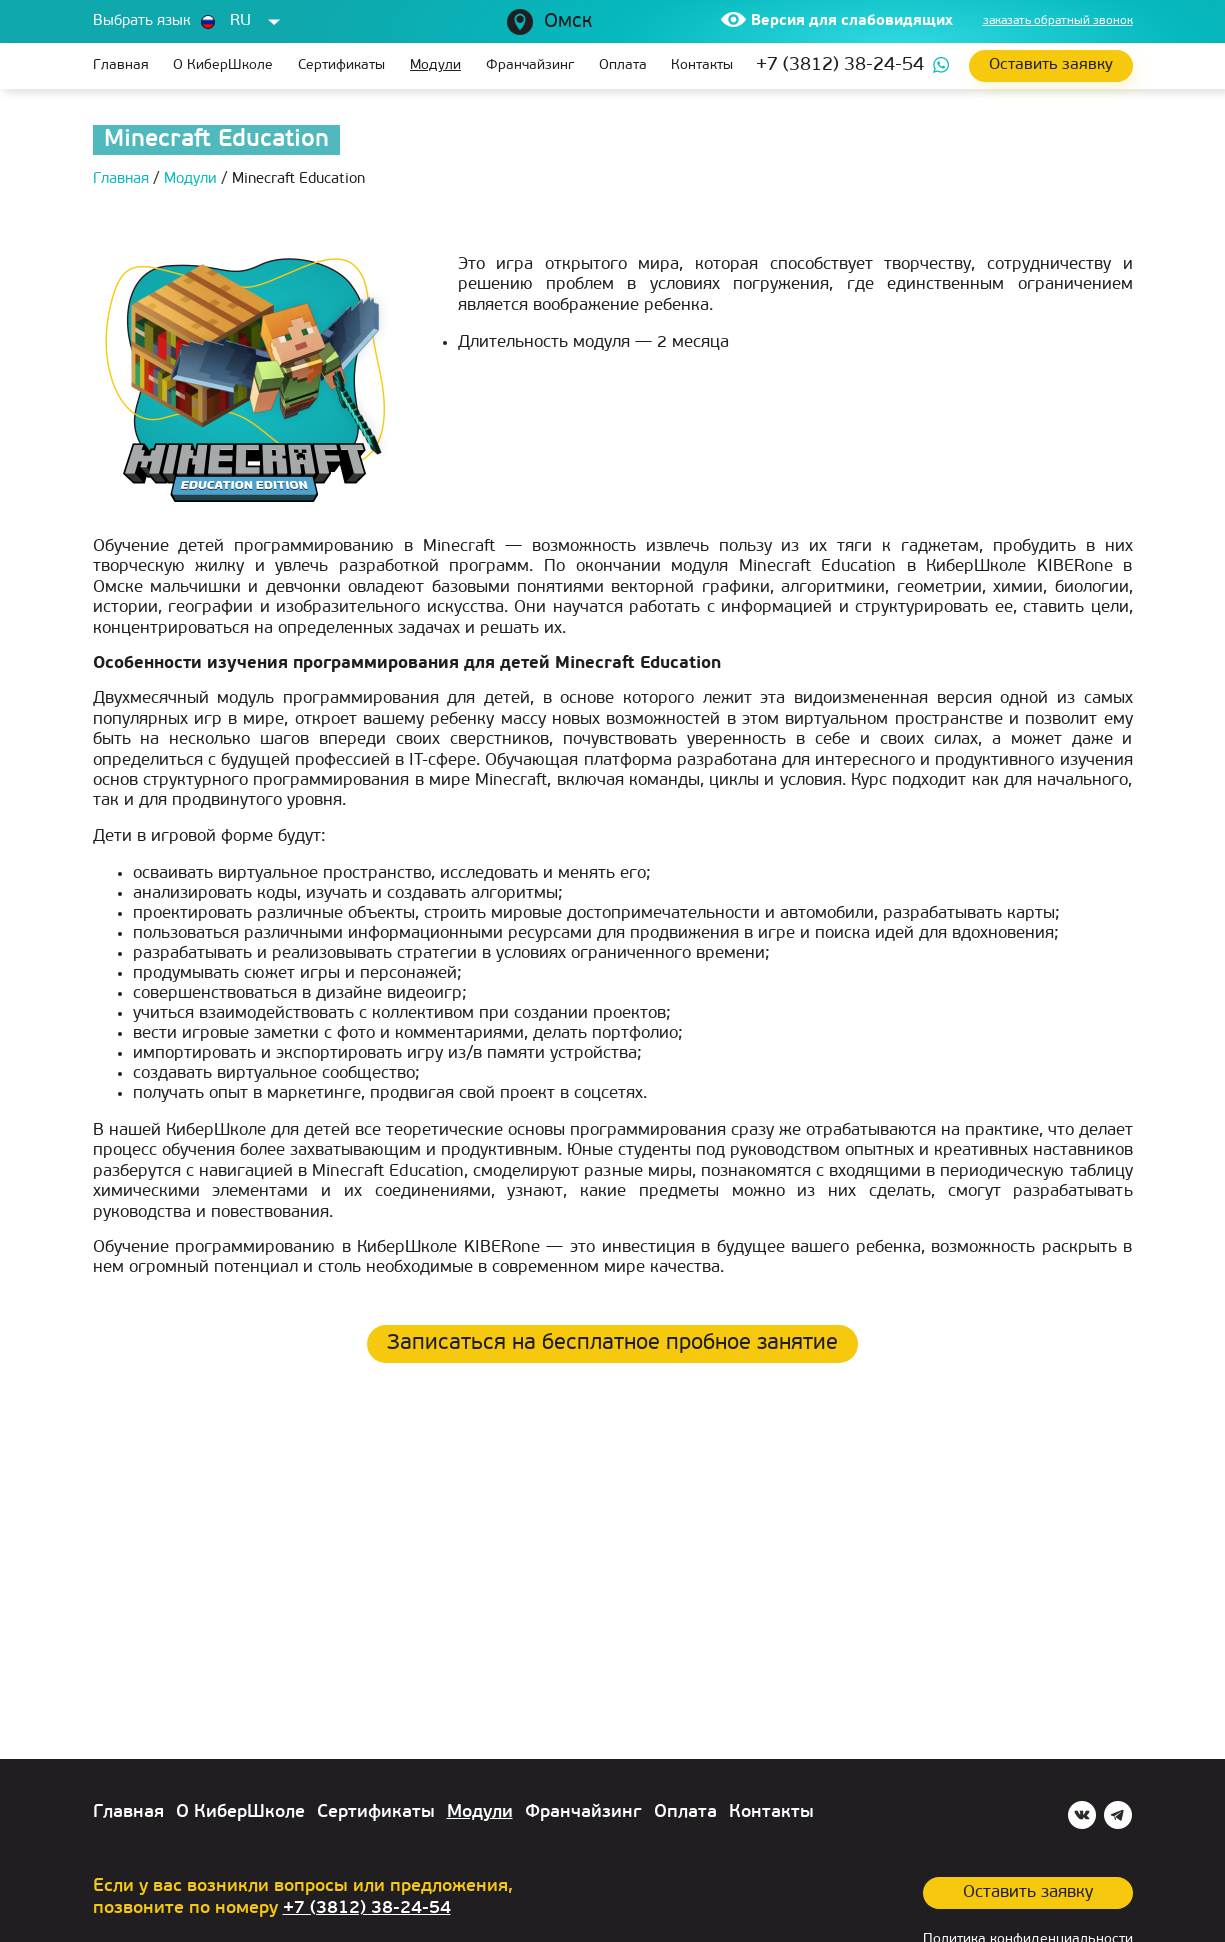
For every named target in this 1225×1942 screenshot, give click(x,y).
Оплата (623, 65)
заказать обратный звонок (1058, 21)
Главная (121, 65)
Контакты (702, 65)
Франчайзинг (530, 65)
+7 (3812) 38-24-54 (840, 65)
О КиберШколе (223, 65)
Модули (435, 65)
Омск (568, 22)
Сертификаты (341, 65)
